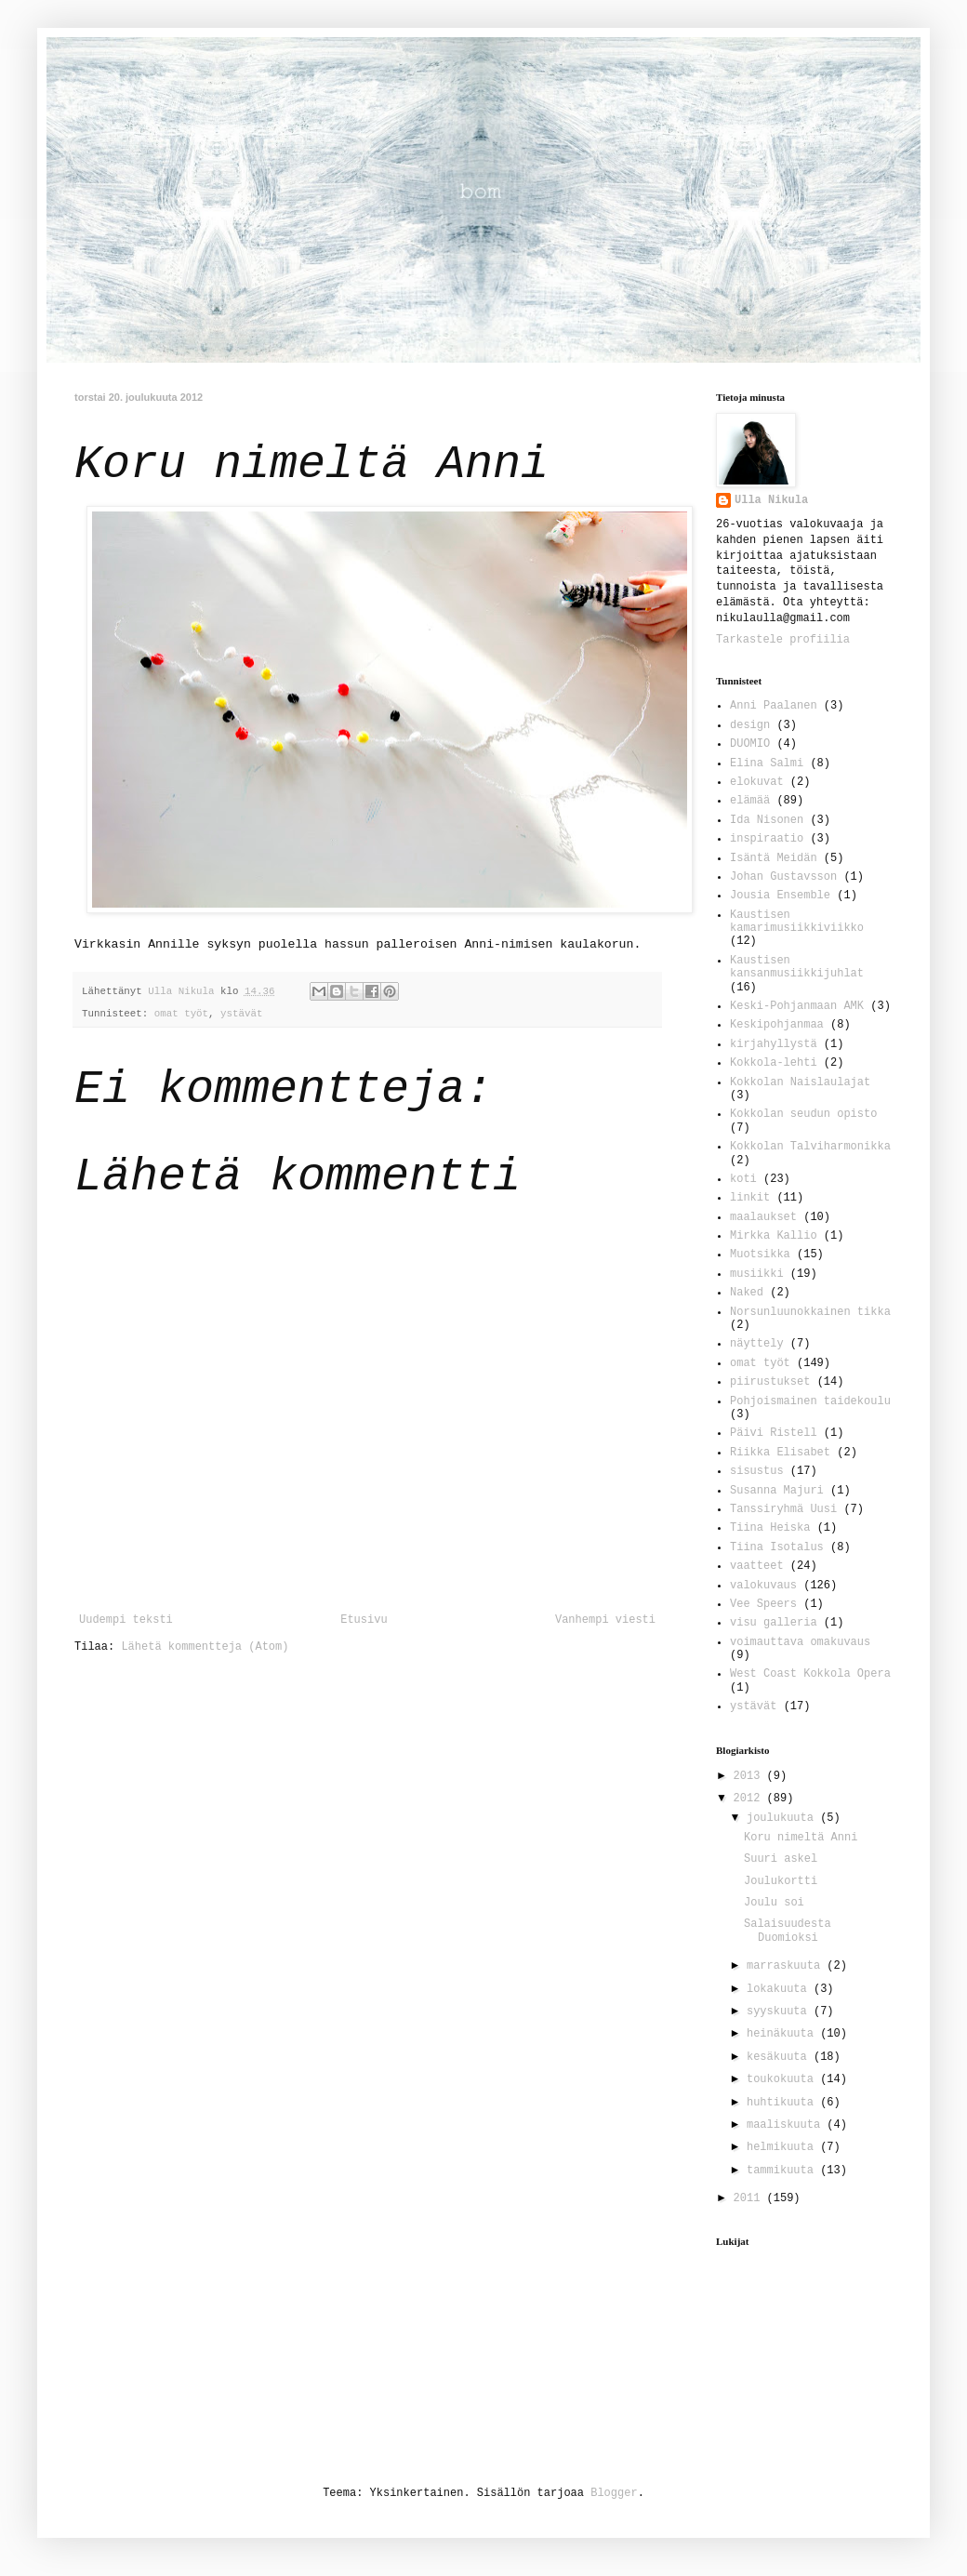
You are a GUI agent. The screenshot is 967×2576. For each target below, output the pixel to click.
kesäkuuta (780, 2057)
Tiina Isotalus (777, 1547)
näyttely (757, 1343)
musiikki (757, 1274)
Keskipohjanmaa (777, 1024)
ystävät (241, 1013)
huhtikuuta (783, 2102)
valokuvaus (763, 1585)
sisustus (757, 1471)
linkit (750, 1197)
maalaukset (763, 1217)
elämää (750, 800)
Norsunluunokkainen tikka (810, 1312)
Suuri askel (780, 1859)
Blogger (613, 2493)
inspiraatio (766, 838)
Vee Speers (763, 1604)
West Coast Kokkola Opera (810, 1673)
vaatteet (757, 1566)
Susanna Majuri (777, 1490)
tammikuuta (783, 2170)
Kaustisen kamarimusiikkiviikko (797, 922)
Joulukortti (780, 1881)
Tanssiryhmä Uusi (783, 1509)
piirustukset (770, 1381)
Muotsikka (760, 1254)
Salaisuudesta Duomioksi (787, 1931)
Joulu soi (774, 1902)
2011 (750, 2198)
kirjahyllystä (773, 1044)
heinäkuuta (783, 2033)
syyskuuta (780, 2011)
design (750, 725)
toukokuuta (783, 2079)
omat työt (181, 1013)
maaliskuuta (787, 2124)
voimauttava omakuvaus (800, 1642)
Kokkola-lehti (773, 1062)
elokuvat (757, 782)
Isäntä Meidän (773, 858)
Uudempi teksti (126, 1620)
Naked (746, 1292)
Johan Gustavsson (783, 876)
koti (743, 1179)
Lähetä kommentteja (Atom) (204, 1646)
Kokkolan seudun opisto (803, 1114)
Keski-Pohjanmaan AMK (797, 1006)
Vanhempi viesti (605, 1620)
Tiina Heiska (770, 1527)
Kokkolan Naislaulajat (800, 1082)
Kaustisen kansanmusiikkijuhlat (797, 967)
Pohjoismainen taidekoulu (810, 1401)
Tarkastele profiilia (783, 639)
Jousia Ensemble (780, 895)
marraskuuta (787, 1965)
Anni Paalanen (773, 705)
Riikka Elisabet (780, 1452)
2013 (750, 1776)
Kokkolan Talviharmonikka (810, 1146)
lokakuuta (780, 1989)
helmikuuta (783, 2147)
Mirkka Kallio (773, 1235)
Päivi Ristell (773, 1433)
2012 (750, 1798)
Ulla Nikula (771, 500)
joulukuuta (783, 1818)
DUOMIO (750, 743)
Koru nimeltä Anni (800, 1837)
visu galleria (773, 1622)
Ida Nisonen (766, 820)
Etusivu (363, 1620)
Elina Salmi (766, 763)
